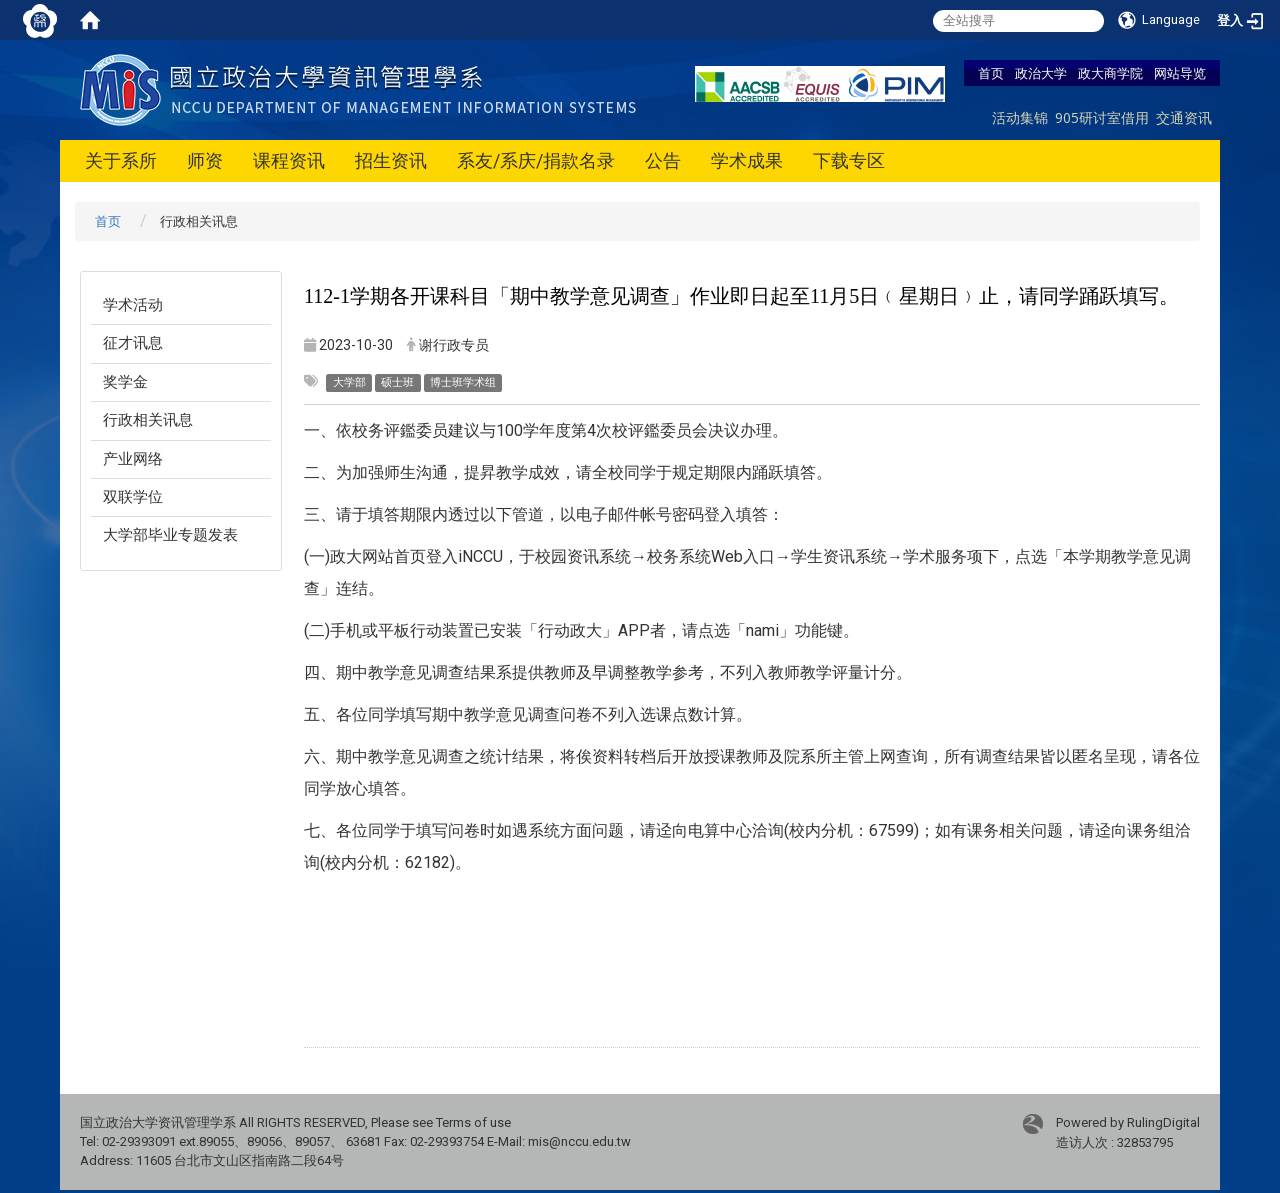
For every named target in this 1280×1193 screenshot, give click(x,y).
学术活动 (133, 305)
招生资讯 (391, 160)
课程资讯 (289, 160)
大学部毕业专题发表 (170, 535)
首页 (991, 73)
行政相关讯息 (148, 420)
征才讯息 (133, 343)
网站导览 (1180, 73)
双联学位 (133, 497)
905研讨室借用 (1102, 117)
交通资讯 (1184, 117)
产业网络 (133, 459)
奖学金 (125, 382)
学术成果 (747, 160)
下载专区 (849, 160)
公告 (663, 160)
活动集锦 (1020, 117)
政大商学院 (1110, 73)
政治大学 (1041, 73)
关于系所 (121, 160)
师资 (205, 160)
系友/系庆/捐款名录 (536, 160)
